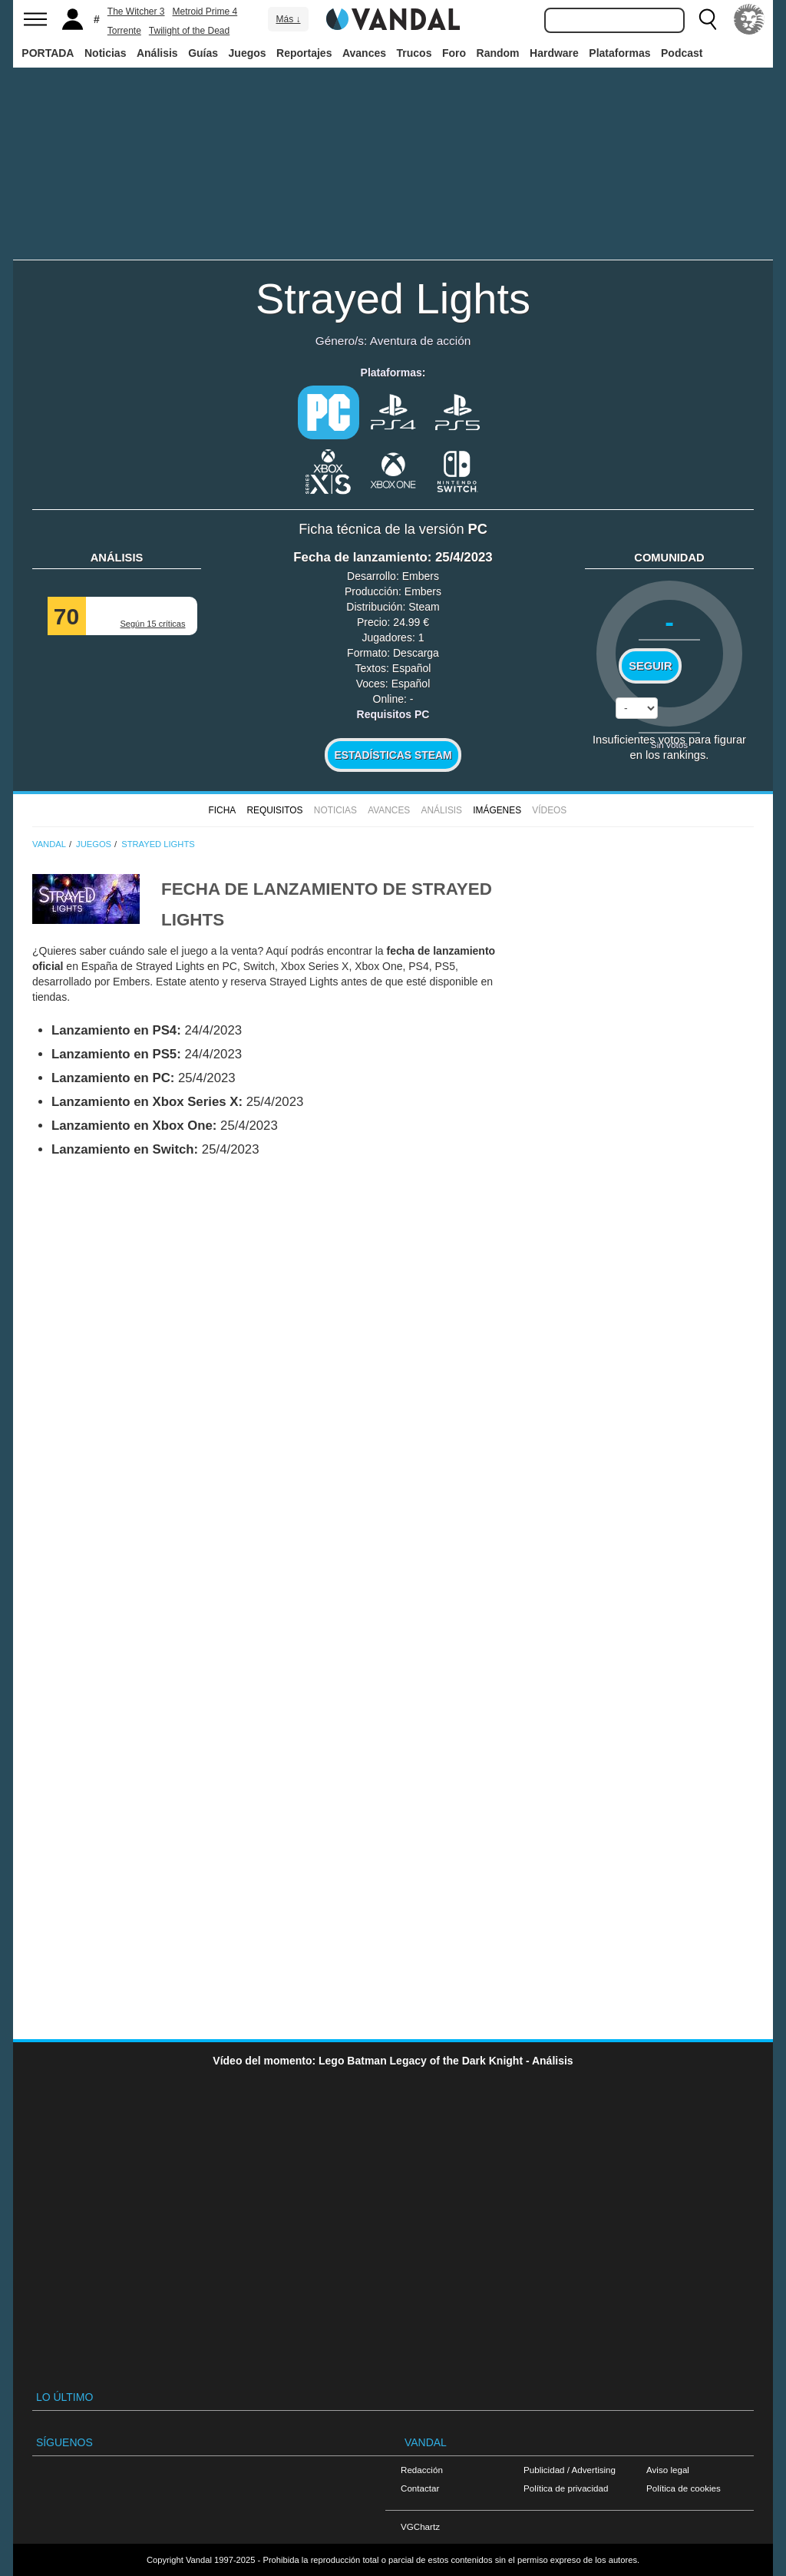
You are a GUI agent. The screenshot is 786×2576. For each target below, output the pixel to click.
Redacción (422, 2470)
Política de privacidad (565, 2488)
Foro (454, 53)
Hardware (554, 53)
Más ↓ (288, 19)
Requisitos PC (393, 714)
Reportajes (304, 53)
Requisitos (274, 810)
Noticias (105, 53)
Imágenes (497, 810)
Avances (364, 53)
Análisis (157, 53)
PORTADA (47, 53)
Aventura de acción (420, 340)
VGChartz (420, 2526)
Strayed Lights (393, 298)
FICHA (222, 810)
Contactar (420, 2488)
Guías (203, 53)
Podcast (681, 53)
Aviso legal (667, 2470)
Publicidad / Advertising (569, 2470)
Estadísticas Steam (393, 755)
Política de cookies (683, 2488)
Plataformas (619, 53)
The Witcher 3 (136, 11)
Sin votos (669, 745)
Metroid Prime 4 (205, 11)
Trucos (414, 53)
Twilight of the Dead (189, 30)
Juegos (247, 53)
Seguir (650, 666)
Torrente (124, 30)
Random (498, 53)
